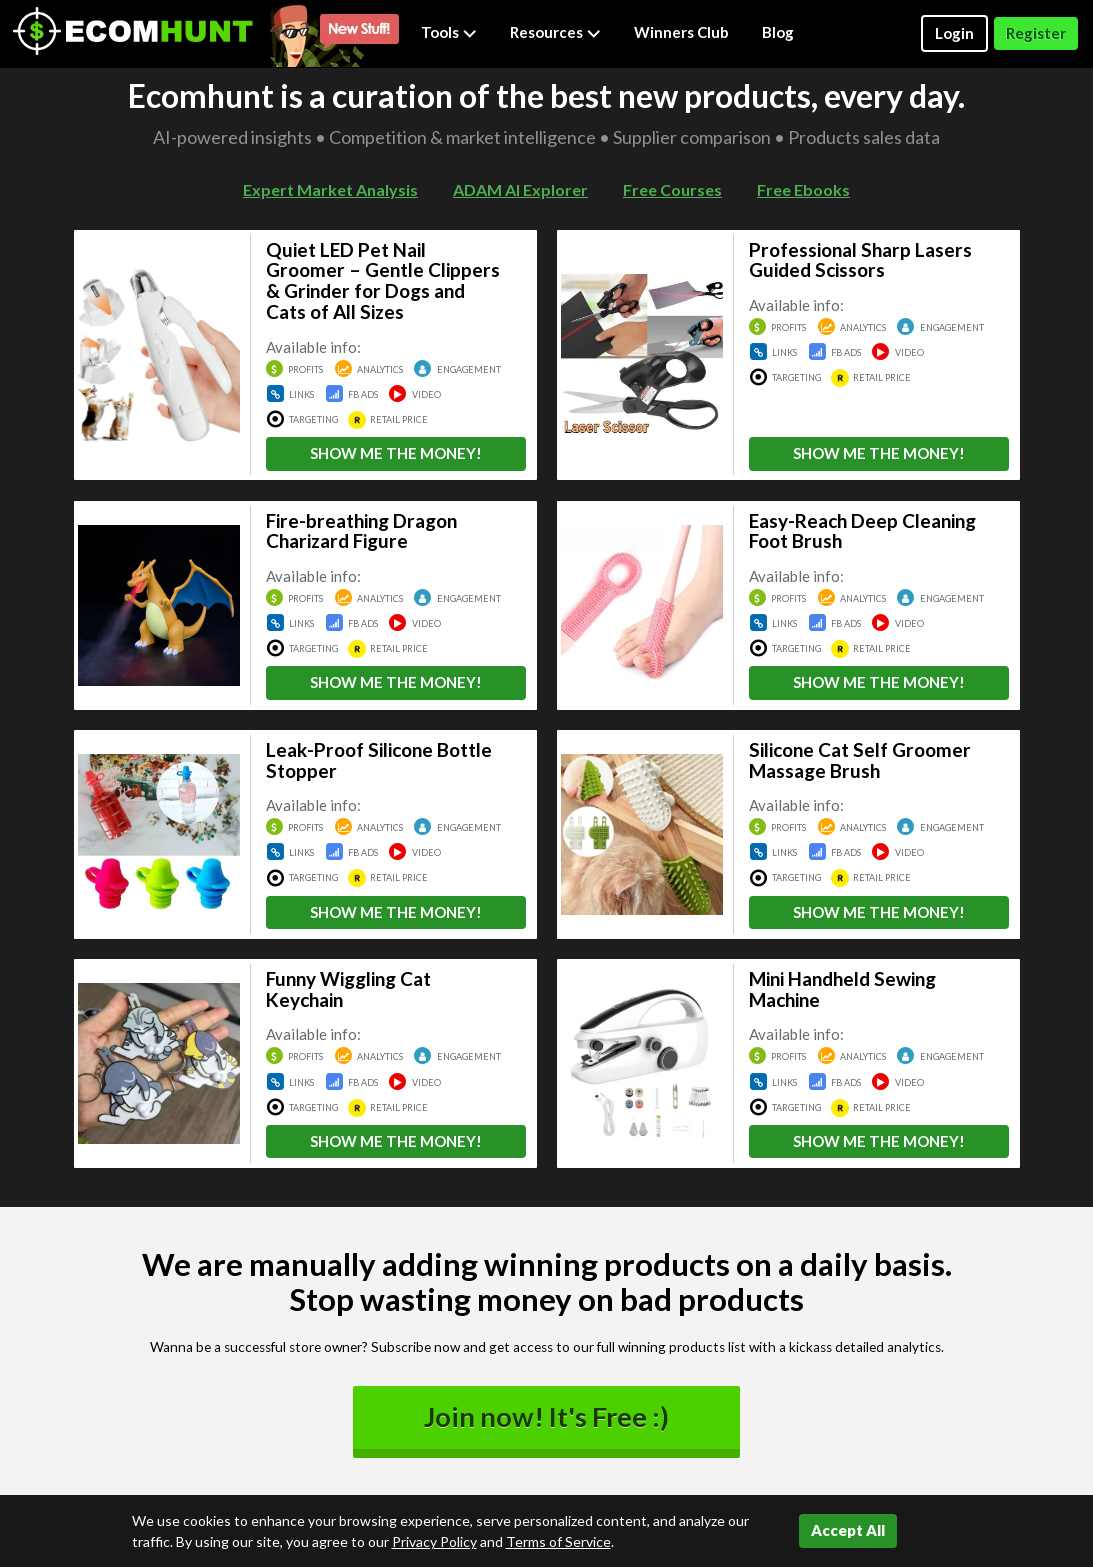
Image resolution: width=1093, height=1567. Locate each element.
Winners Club (681, 32)
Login (954, 33)
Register (1036, 33)
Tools (449, 32)
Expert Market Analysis (330, 189)
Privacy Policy (434, 1541)
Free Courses (672, 189)
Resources (555, 32)
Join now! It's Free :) (546, 1416)
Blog (778, 32)
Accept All (848, 1530)
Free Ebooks (803, 189)
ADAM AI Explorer (520, 189)
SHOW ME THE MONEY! (396, 453)
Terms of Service (558, 1541)
